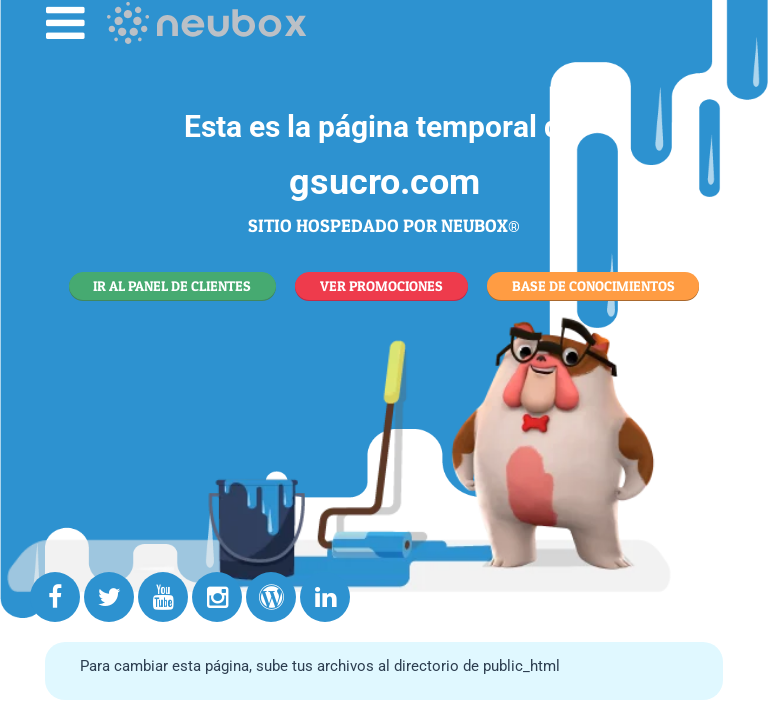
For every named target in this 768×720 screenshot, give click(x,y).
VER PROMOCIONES (381, 285)
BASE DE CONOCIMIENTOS (593, 285)
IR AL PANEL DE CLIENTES (172, 285)
